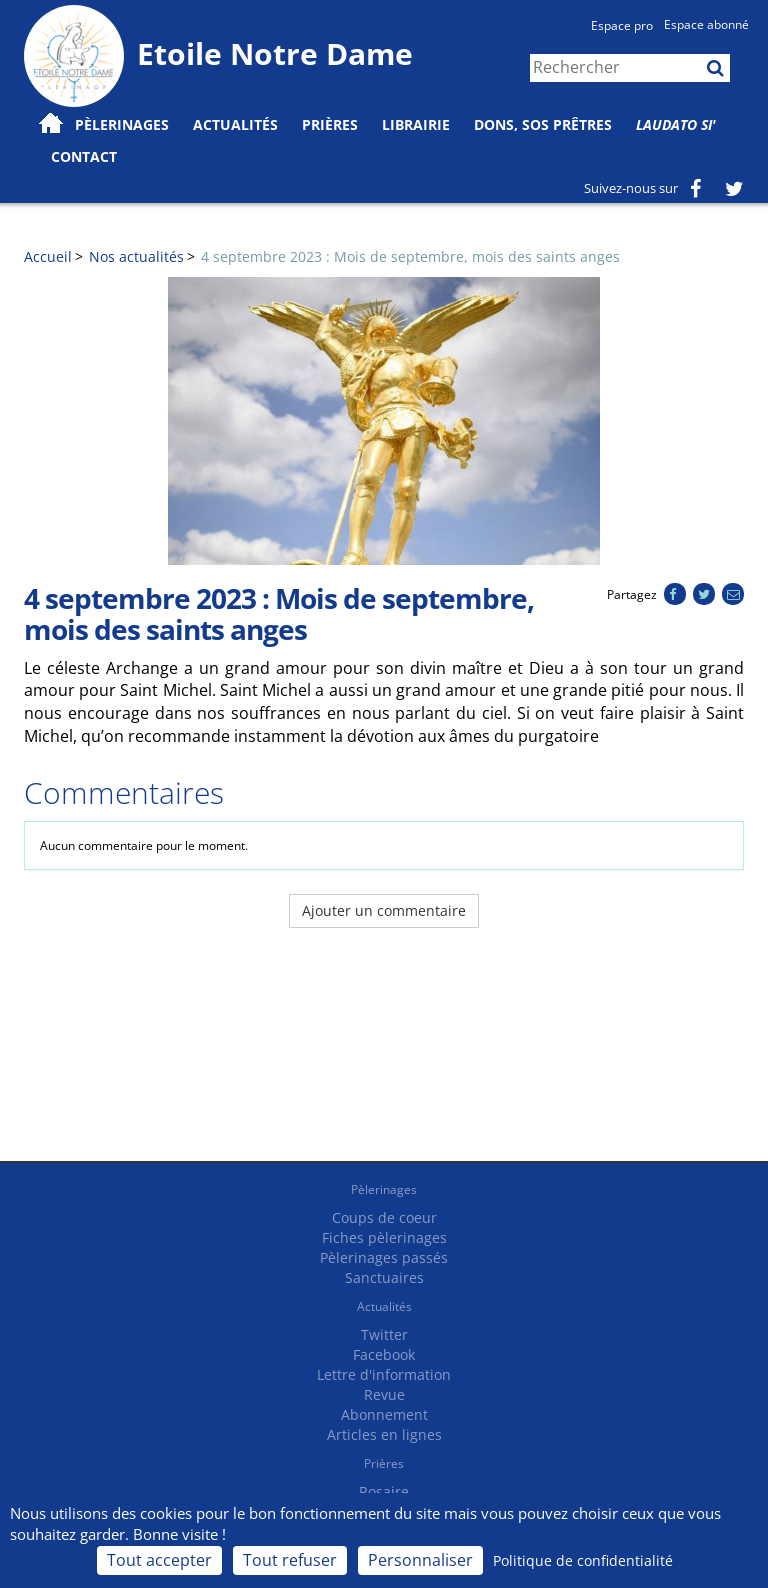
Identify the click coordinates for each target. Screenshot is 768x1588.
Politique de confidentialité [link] (583, 1560)
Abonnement (384, 1414)
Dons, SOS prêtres (543, 124)
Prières (330, 124)
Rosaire (384, 1491)
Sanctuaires (384, 1277)
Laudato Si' (676, 124)
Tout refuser (290, 1560)
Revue (384, 1394)
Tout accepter (159, 1560)
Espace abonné (706, 24)
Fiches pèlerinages (384, 1237)
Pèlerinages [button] (122, 124)
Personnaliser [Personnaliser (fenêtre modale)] (420, 1560)
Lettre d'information (384, 1374)
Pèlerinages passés (384, 1257)
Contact (84, 156)
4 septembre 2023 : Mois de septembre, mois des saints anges (410, 256)
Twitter (384, 1334)
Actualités (384, 1306)
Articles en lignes (384, 1434)
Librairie (416, 124)
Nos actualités (136, 256)
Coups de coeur (384, 1217)
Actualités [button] (235, 124)
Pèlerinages (384, 1189)
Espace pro (622, 25)
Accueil (48, 256)
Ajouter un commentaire (384, 910)
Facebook (384, 1354)
